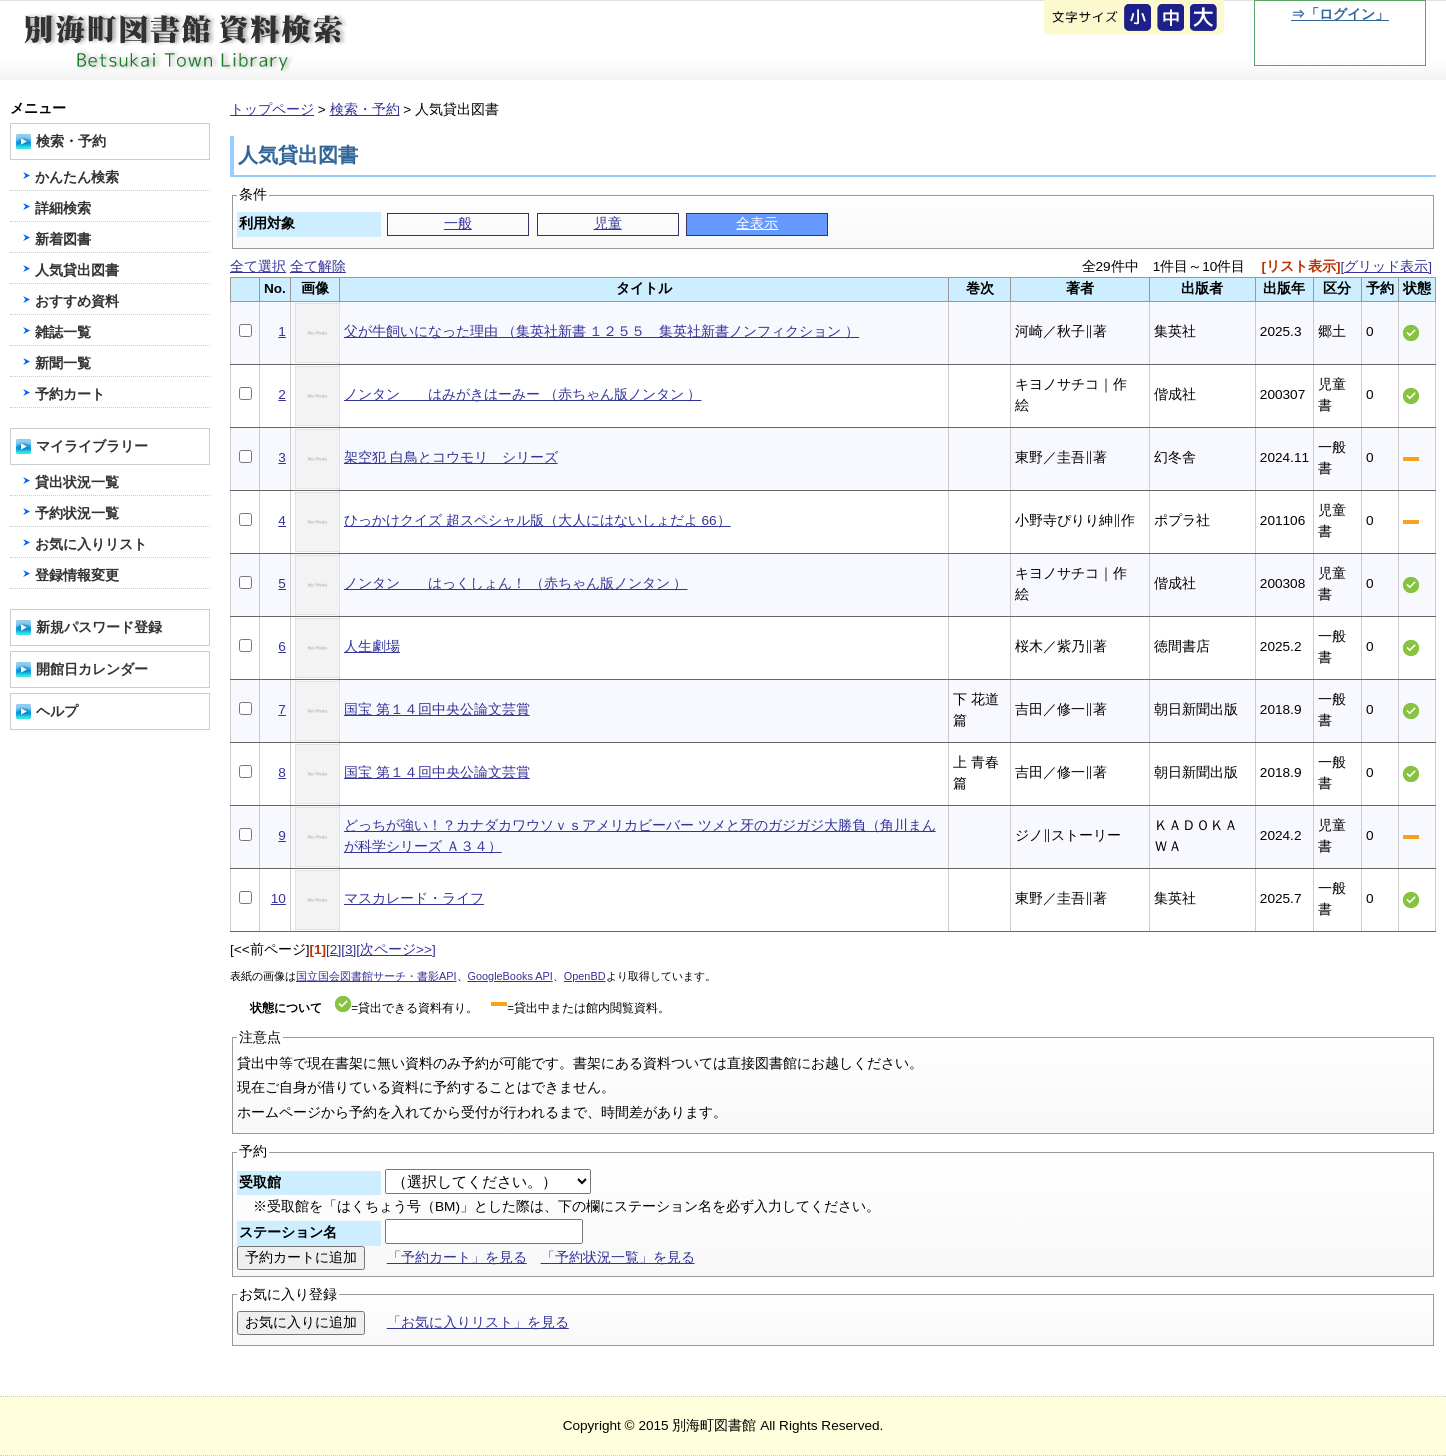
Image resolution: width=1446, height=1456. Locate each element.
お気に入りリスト (91, 544)
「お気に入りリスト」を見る (478, 1322)
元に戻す (1139, 19)
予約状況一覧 (77, 513)
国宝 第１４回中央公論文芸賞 (437, 709)
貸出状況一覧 (77, 482)
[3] (348, 949)
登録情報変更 (77, 575)
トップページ (272, 109)
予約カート (70, 394)
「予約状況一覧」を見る (618, 1257)
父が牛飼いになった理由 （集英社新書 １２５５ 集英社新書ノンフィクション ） (601, 331)
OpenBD (585, 976)
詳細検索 (63, 208)
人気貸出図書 (77, 270)
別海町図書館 (240, 41)
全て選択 (258, 266)
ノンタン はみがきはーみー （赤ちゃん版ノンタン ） (523, 394)
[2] (333, 949)
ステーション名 (288, 1232)
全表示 (757, 223)
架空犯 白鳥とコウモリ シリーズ (451, 457)
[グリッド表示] (1386, 266)
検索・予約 (365, 109)
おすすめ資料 (77, 301)
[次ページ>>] (395, 949)
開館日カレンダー (92, 669)
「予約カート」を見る (457, 1257)
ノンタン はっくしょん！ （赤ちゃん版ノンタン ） (516, 583)
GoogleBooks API (510, 976)
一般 (458, 223)
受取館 (260, 1182)
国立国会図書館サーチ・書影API (376, 976)
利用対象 (267, 223)
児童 (608, 223)
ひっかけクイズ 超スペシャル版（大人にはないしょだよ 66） (537, 520)
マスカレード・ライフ (414, 898)
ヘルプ (57, 711)
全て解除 (318, 266)
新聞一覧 (63, 363)
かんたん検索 (77, 177)
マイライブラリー (92, 446)
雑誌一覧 (63, 332)
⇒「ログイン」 (1340, 14)
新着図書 (63, 239)
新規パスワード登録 (99, 627)
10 (278, 898)
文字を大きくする (1205, 19)
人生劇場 (372, 646)
